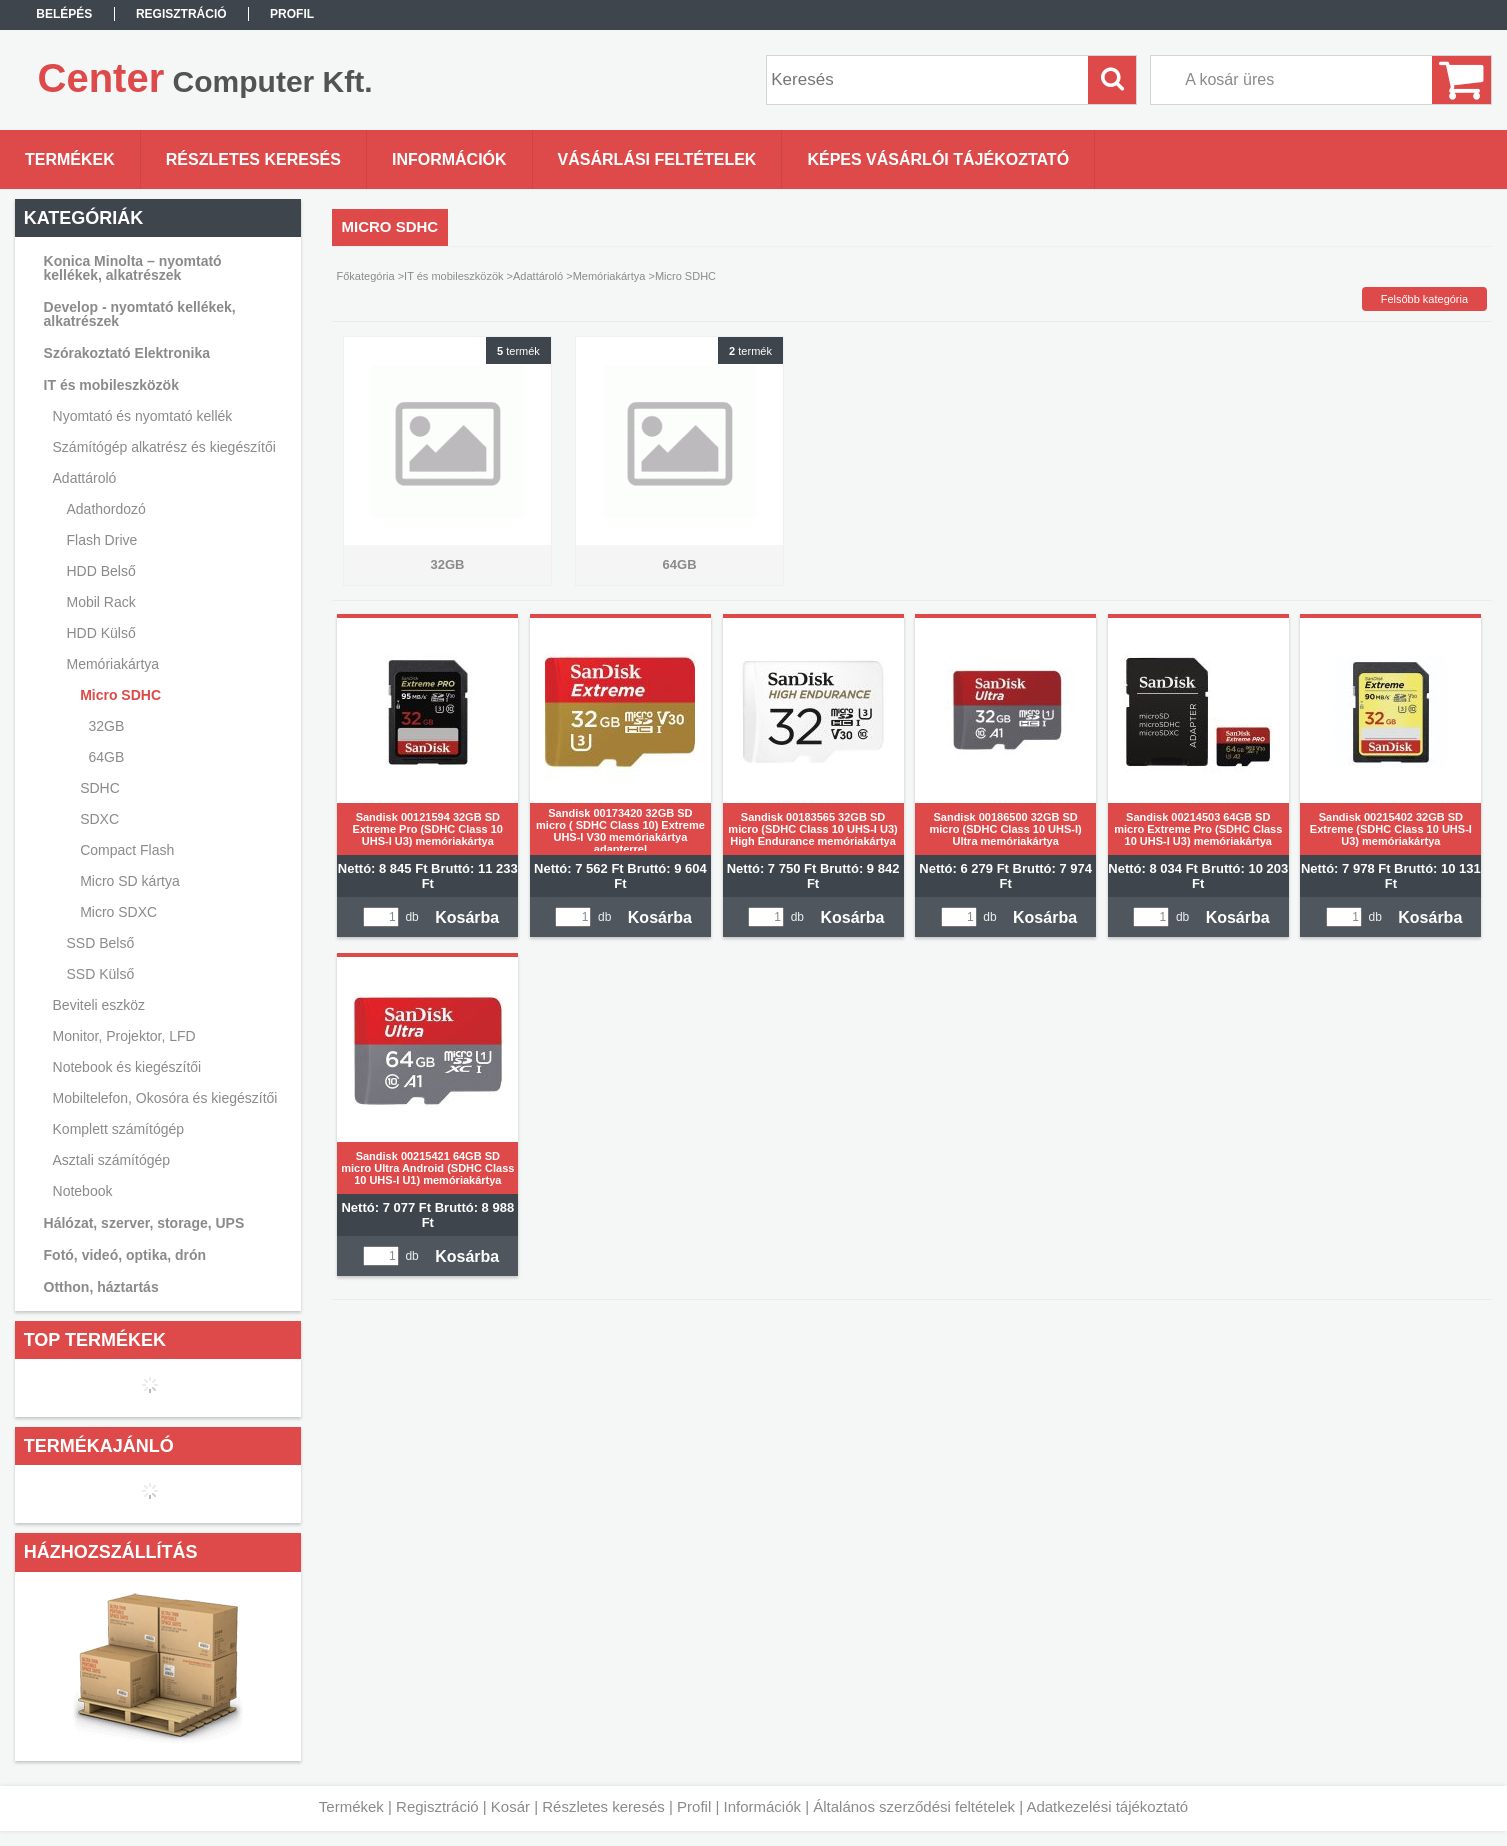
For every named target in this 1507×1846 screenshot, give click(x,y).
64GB (106, 757)
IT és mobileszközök (453, 276)
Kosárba (467, 917)
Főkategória (366, 276)
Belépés (64, 14)
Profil (694, 1806)
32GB (106, 726)
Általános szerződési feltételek (914, 1806)
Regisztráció (437, 1806)
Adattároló (538, 276)
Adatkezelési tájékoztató (1107, 1806)
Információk (762, 1806)
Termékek (351, 1806)
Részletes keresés (603, 1806)
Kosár (510, 1806)
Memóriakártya (609, 276)
